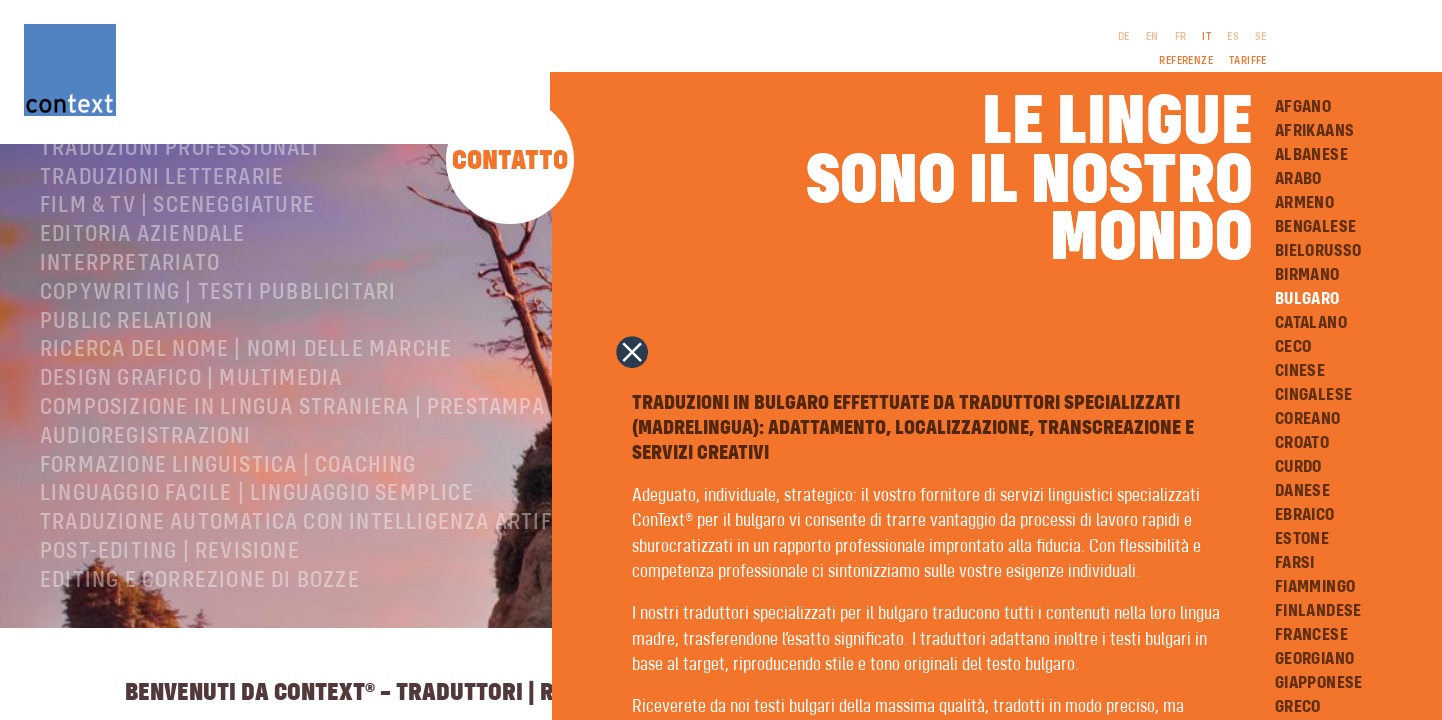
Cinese (1300, 371)
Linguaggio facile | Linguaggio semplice (257, 549)
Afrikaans (1315, 131)
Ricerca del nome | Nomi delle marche (246, 405)
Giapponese (1319, 683)
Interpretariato (130, 319)
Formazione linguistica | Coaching (228, 521)
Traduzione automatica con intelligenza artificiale (328, 578)
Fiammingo (1315, 587)
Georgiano (1315, 659)
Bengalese (1316, 227)
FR (1181, 37)
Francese (1311, 635)
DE (1124, 37)
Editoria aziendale (143, 290)
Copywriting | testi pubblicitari (218, 348)
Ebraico (1305, 515)
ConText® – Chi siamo (153, 175)
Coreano (1308, 419)
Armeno (1304, 203)
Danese (1302, 491)
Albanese (1311, 155)
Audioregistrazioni (146, 492)
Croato (1302, 443)
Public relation (126, 377)
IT (1206, 37)
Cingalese (1314, 395)
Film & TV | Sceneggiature (177, 261)
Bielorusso (1318, 251)
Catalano (1311, 323)
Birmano (1307, 275)
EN (1152, 37)
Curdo (1298, 467)
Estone (1302, 539)
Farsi (1295, 563)
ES (1233, 37)
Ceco (1293, 347)
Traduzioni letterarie (162, 233)
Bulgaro (1307, 299)
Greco (1298, 707)
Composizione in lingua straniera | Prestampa (292, 463)
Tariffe (1248, 61)
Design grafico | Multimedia (191, 434)
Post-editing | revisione (170, 607)
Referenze (1186, 61)
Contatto (510, 161)
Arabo (1298, 179)
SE (1261, 37)
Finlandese (1318, 611)
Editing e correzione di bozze (200, 636)
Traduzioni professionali (179, 204)
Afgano (1303, 107)
